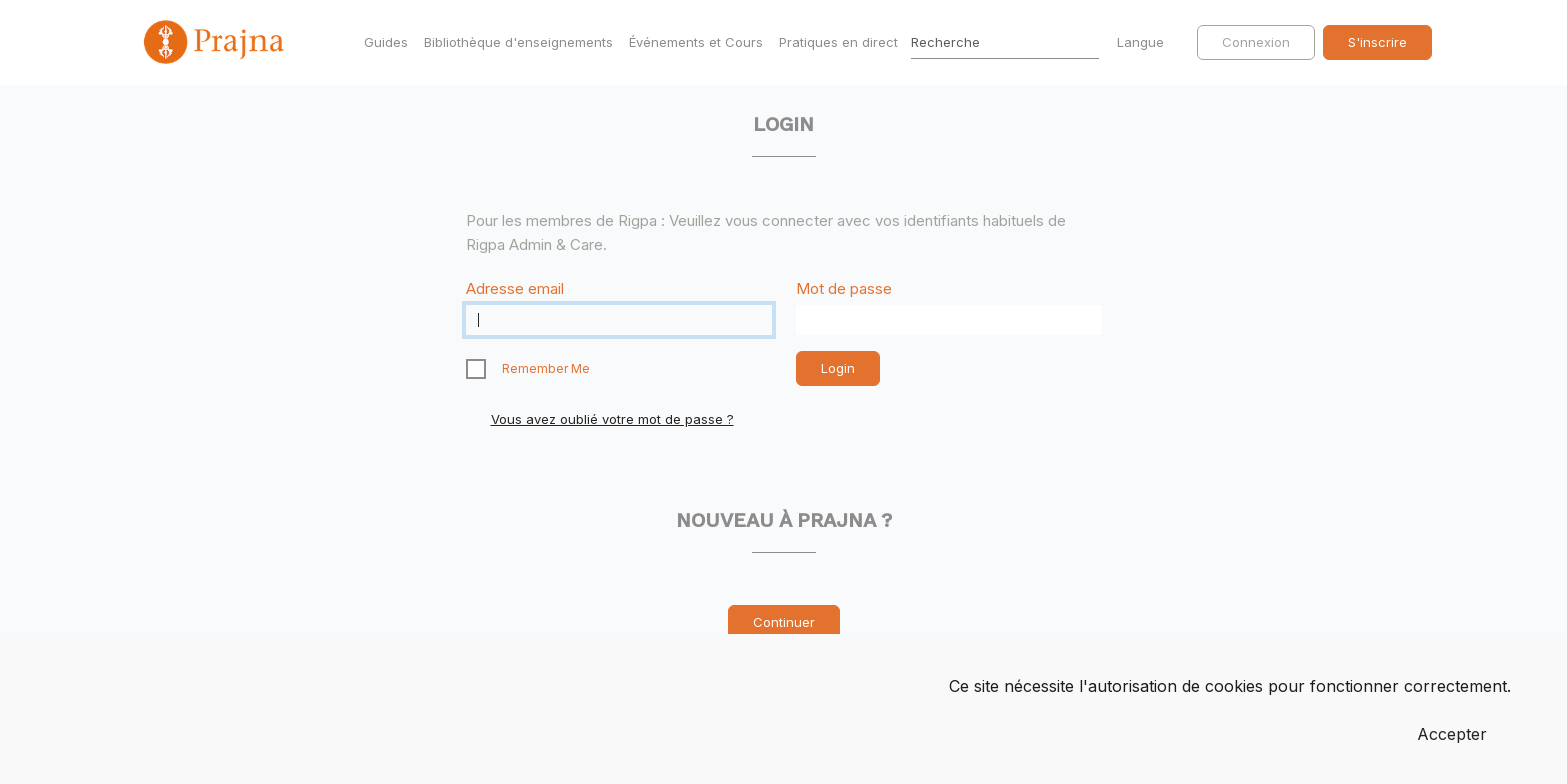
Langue (1142, 42)
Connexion (1256, 42)
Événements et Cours (696, 42)
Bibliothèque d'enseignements (518, 42)
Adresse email (515, 288)
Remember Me (546, 368)
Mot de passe (844, 288)
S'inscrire (1377, 42)
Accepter (1452, 734)
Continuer (784, 622)
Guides (386, 42)
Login (838, 368)
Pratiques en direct (838, 42)
